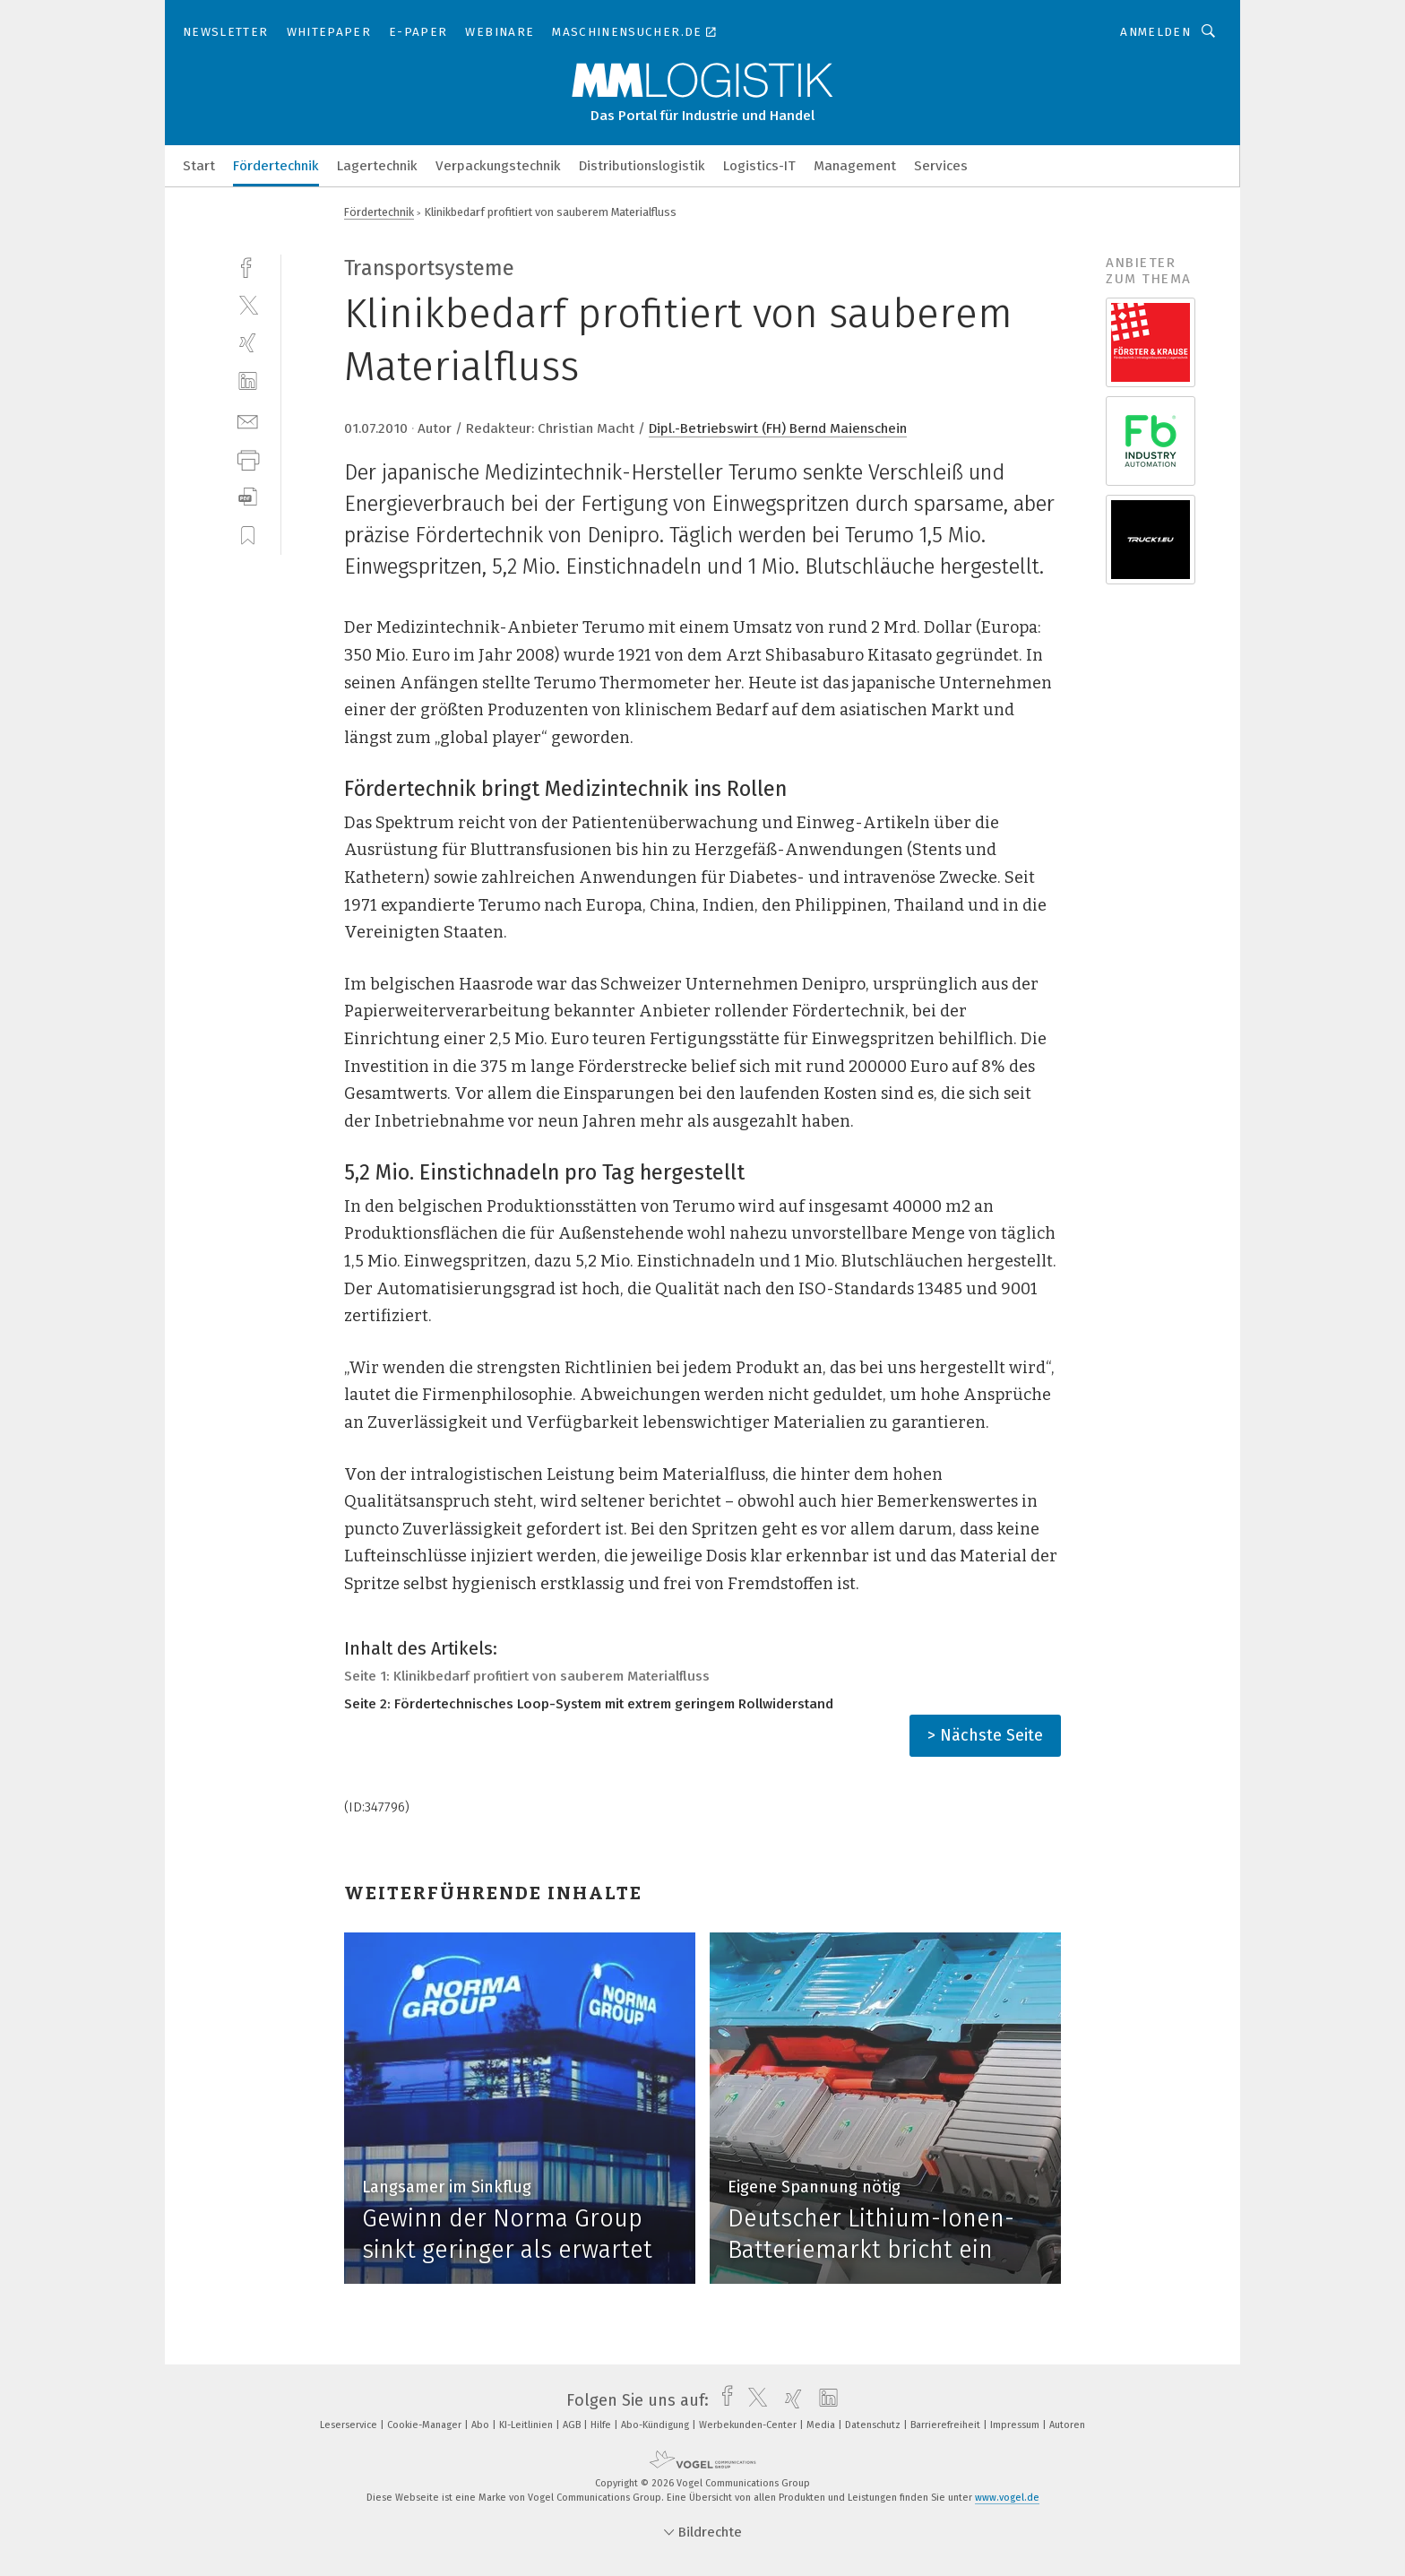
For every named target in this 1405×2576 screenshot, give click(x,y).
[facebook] (248, 266)
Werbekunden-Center (749, 2425)
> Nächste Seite (985, 1735)
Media (822, 2425)
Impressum (1016, 2425)
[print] (248, 458)
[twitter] (248, 304)
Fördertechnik (276, 166)
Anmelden (1155, 31)
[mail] (248, 420)
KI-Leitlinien (527, 2425)
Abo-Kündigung (656, 2425)
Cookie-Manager (425, 2425)
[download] (248, 497)
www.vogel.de (1007, 2497)
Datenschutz (874, 2425)
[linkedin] (248, 381)
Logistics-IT (759, 166)
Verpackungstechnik (498, 166)
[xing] (248, 343)
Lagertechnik (377, 166)
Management (855, 166)
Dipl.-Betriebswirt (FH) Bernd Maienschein (778, 428)
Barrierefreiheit (946, 2425)
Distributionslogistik (642, 166)
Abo (481, 2425)
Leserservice (350, 2425)
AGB (573, 2425)
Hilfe (602, 2425)
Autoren (1067, 2425)
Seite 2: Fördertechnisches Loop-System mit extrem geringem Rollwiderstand (588, 1704)
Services (941, 166)
